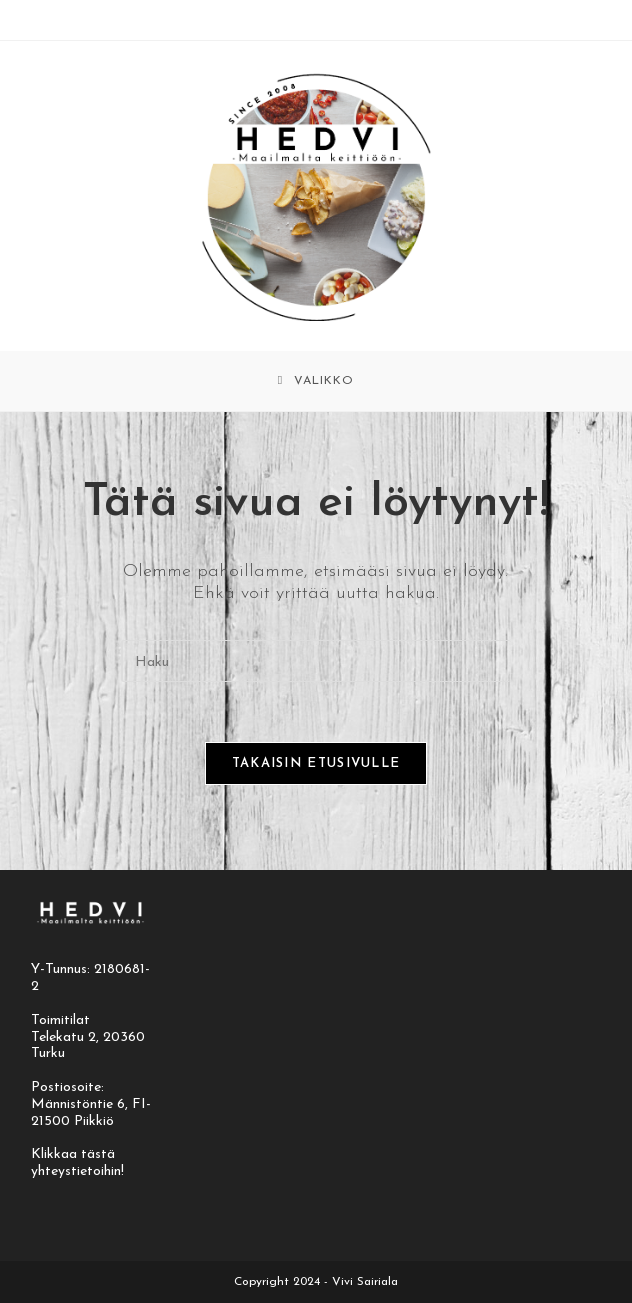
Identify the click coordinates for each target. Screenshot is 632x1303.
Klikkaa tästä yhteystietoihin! (77, 1163)
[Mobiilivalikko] (316, 381)
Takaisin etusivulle (316, 763)
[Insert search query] (316, 661)
